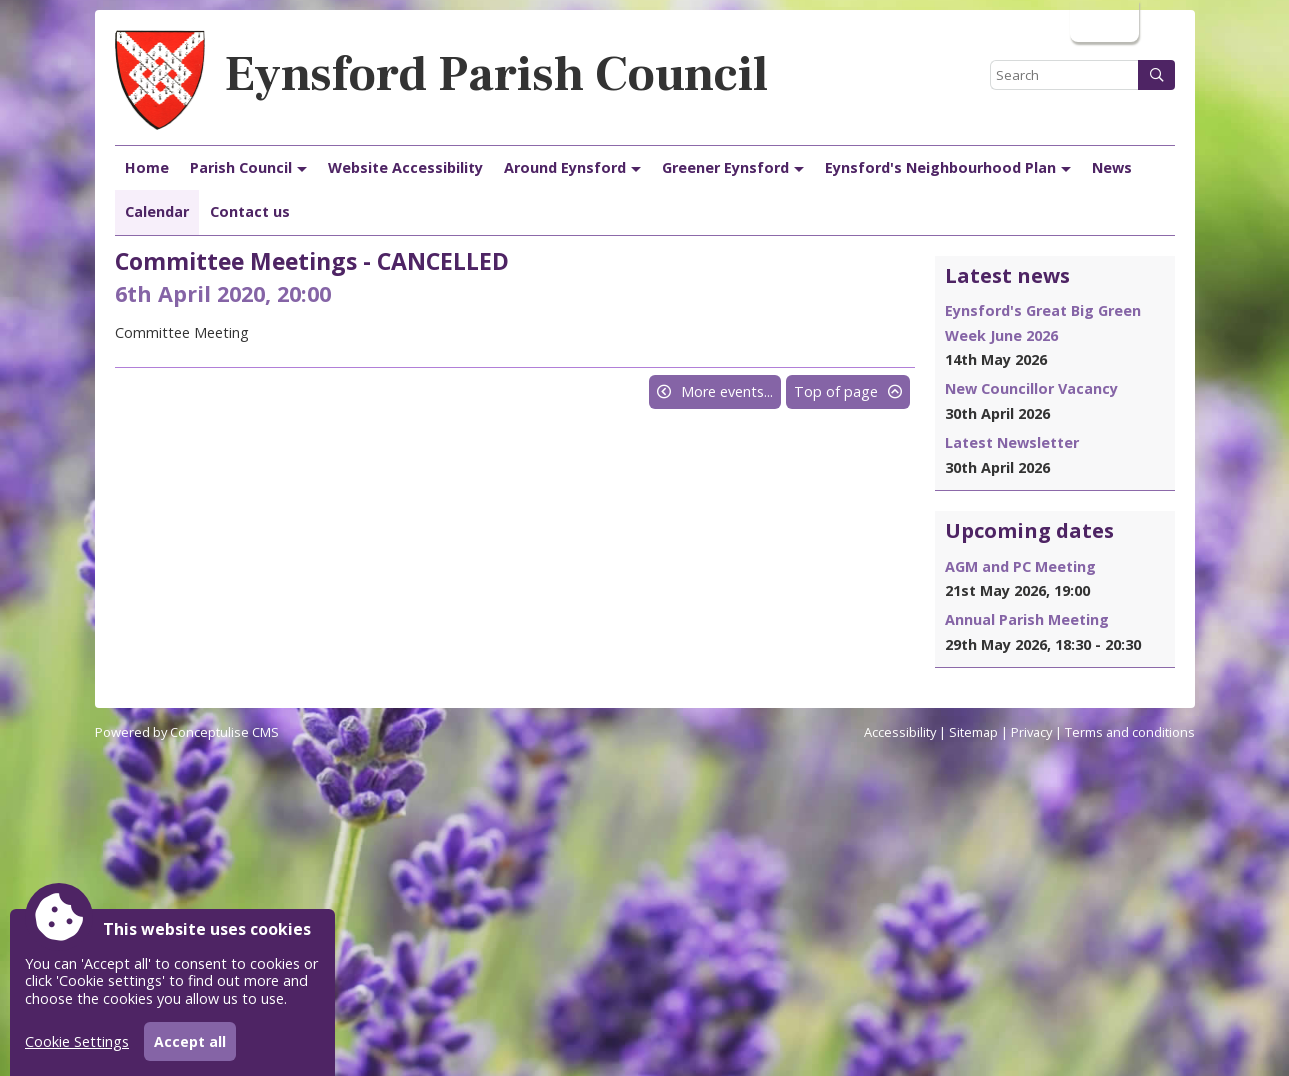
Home (147, 167)
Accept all (190, 1041)
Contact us (250, 211)
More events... (727, 391)
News (1112, 167)
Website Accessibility (405, 167)
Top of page (836, 391)
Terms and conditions (1130, 732)
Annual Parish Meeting (1027, 619)
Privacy (1031, 732)
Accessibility (900, 732)
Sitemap (973, 732)
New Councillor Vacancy (1031, 388)
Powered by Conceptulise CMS (187, 732)
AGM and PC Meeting (1020, 566)
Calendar (157, 211)
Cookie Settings (77, 1041)
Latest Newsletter (1012, 442)
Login (1102, 20)
